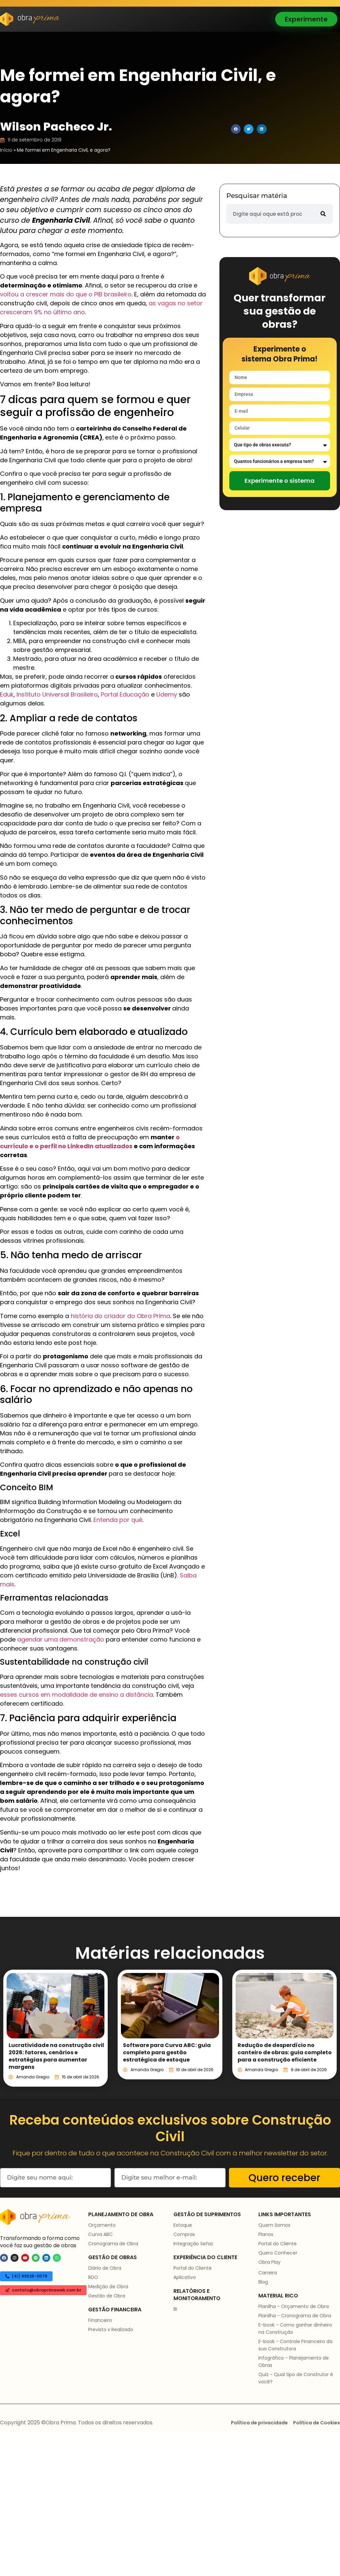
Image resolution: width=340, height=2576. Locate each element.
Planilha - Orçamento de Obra (293, 2306)
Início (6, 150)
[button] (236, 129)
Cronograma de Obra (113, 2243)
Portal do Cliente (192, 2268)
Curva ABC (100, 2234)
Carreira (267, 2272)
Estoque (182, 2225)
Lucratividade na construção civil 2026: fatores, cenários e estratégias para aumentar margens (56, 2056)
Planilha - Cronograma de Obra (294, 2315)
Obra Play (269, 2262)
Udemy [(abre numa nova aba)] (166, 694)
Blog (263, 2282)
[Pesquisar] (323, 214)
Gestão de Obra (106, 2295)
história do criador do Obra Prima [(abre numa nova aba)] (120, 1316)
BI (175, 2309)
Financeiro (100, 2320)
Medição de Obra (108, 2286)
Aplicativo (184, 2277)
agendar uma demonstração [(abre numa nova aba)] (60, 1639)
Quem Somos (274, 2225)
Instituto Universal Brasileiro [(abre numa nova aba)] (57, 694)
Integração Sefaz (193, 2243)
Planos (265, 2234)
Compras (184, 2234)
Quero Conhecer (277, 2253)
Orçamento (102, 2225)
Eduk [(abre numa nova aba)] (7, 694)
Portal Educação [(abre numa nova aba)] (125, 694)
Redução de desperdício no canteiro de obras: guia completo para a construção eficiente (285, 2052)
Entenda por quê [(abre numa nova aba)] (118, 1520)
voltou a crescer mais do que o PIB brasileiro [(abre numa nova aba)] (66, 294)
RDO (93, 2277)
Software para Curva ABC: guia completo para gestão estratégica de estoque (167, 2052)
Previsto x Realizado (110, 2329)
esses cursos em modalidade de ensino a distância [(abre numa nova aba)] (76, 1694)
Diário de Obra (104, 2268)
